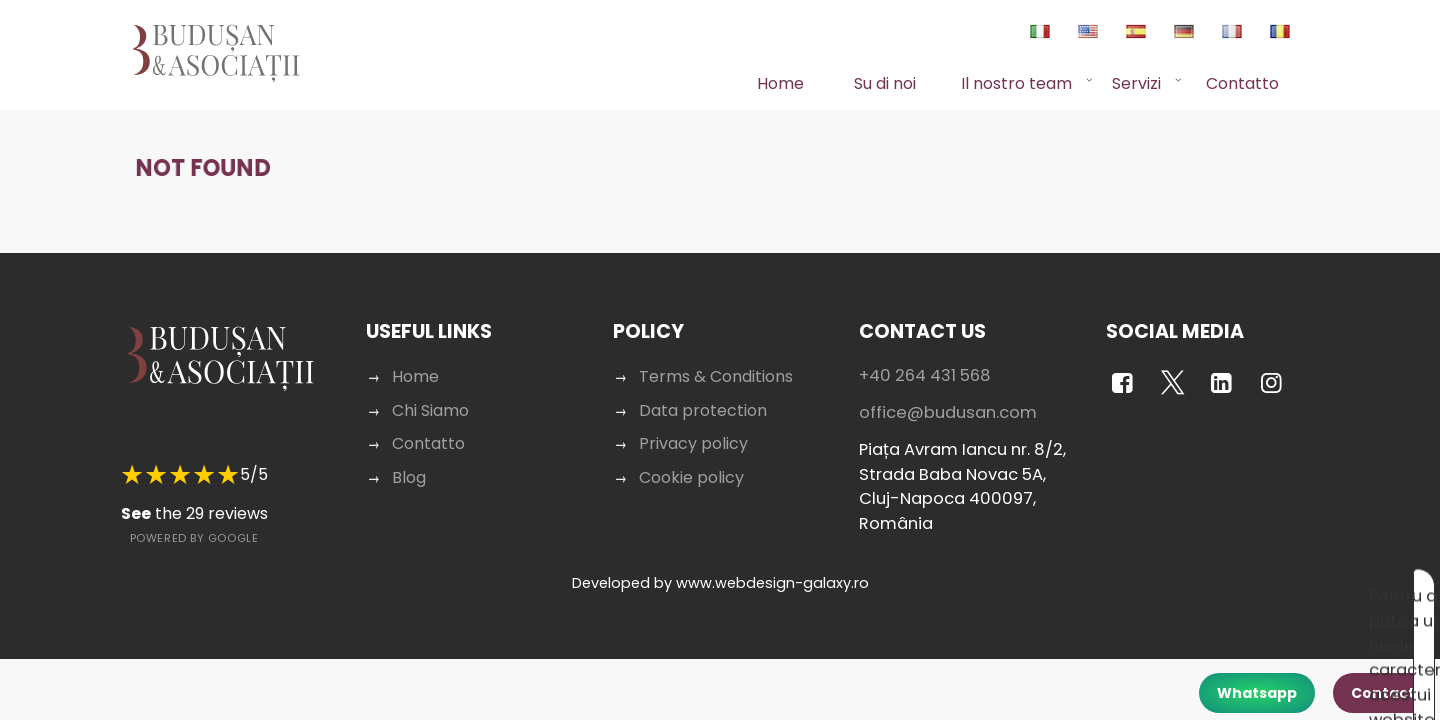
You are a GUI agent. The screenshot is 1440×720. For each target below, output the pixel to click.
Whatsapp (1257, 693)
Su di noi (885, 83)
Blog (409, 457)
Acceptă (1194, 587)
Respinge (1282, 587)
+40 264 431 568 (925, 355)
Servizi (1136, 83)
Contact (1383, 693)
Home (780, 83)
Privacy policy (693, 423)
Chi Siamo (430, 390)
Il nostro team (1016, 83)
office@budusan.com (948, 392)
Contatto (1242, 83)
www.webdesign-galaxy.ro (772, 563)
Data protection (703, 390)
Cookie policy (691, 457)
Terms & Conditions (716, 356)
